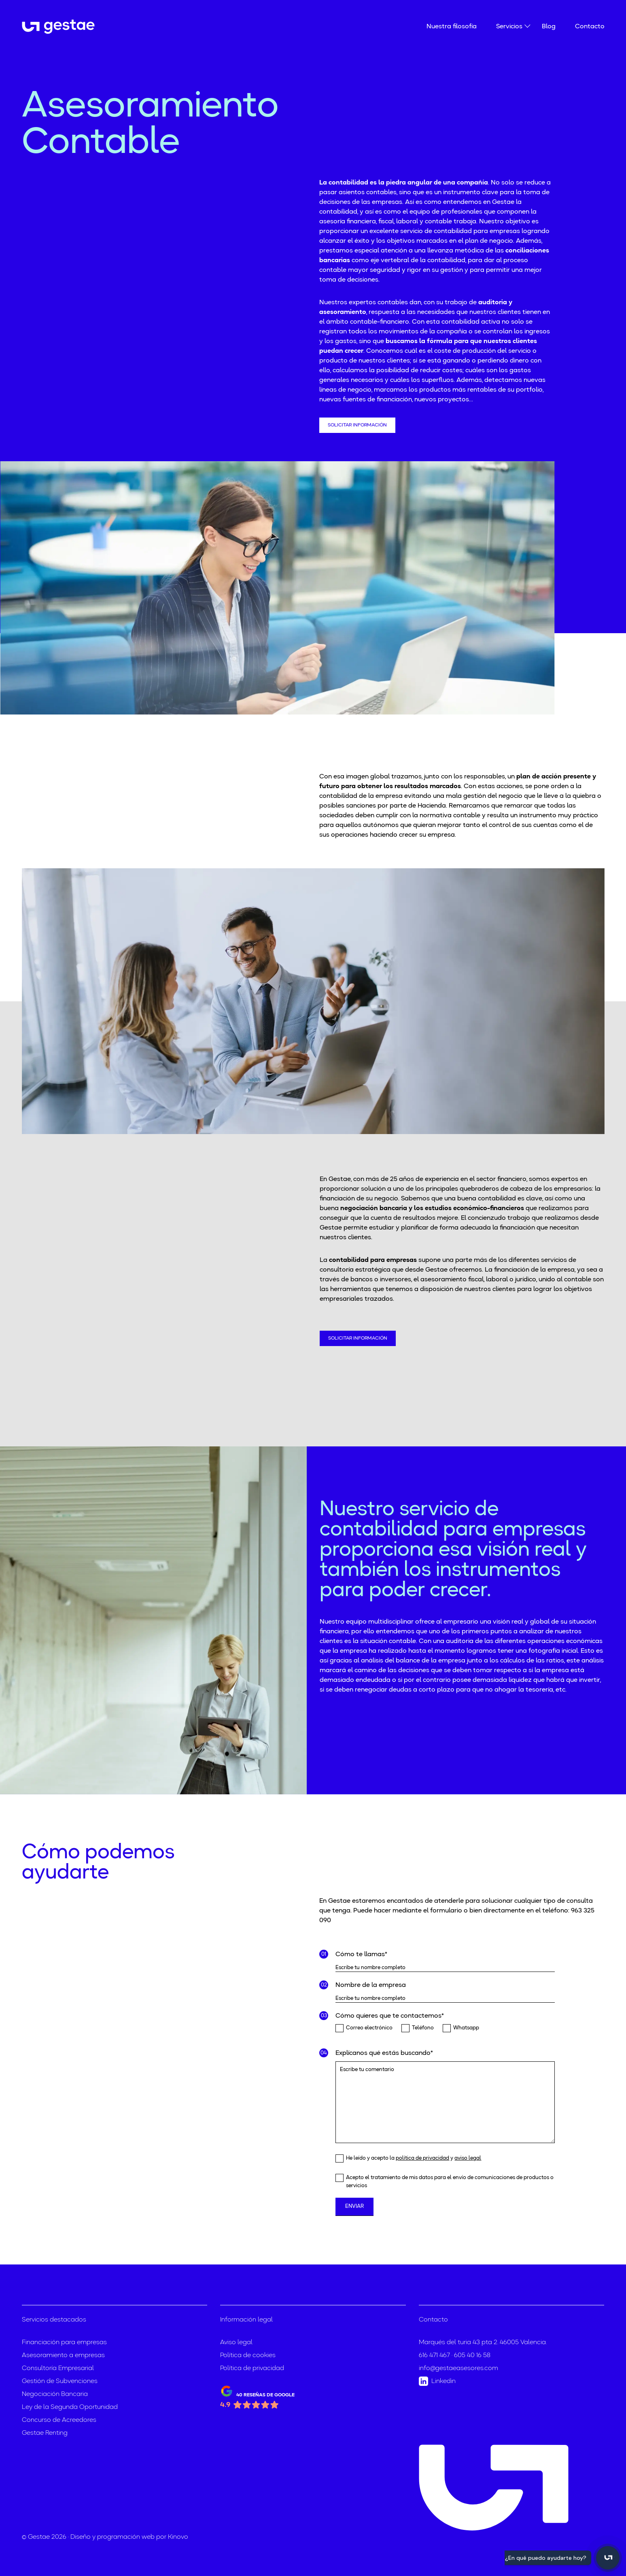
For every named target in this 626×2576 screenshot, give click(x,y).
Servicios (509, 26)
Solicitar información (357, 425)
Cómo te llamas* (361, 1954)
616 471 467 (434, 2355)
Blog (549, 26)
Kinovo (178, 2537)
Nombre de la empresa (370, 1985)
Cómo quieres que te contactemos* (389, 2016)
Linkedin (437, 2381)
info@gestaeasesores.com (458, 2368)
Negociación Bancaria (55, 2394)
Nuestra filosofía (452, 26)
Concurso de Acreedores (59, 2420)
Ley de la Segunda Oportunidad (70, 2407)
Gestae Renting (45, 2433)
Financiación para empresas (64, 2342)
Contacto (590, 26)
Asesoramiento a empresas (63, 2355)
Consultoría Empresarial (58, 2368)
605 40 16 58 (472, 2355)
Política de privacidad (252, 2368)
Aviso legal (236, 2342)
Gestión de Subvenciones (60, 2381)
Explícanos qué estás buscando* (384, 2053)
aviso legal (467, 2158)
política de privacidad (422, 2158)
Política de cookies (248, 2355)
